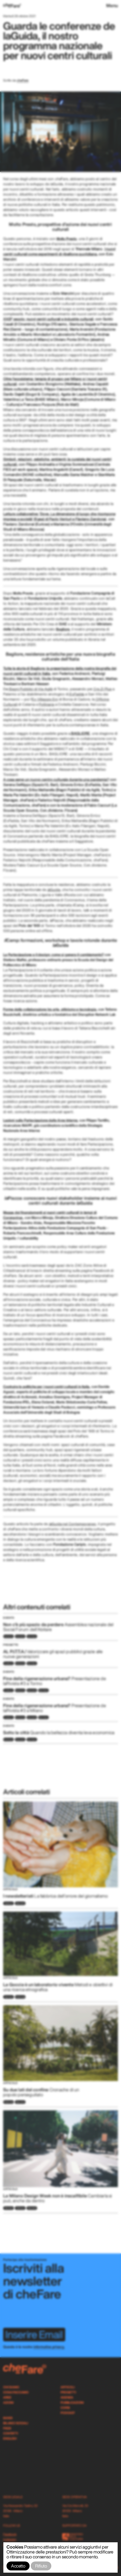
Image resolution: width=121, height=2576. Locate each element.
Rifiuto (41, 2565)
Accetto (18, 2565)
